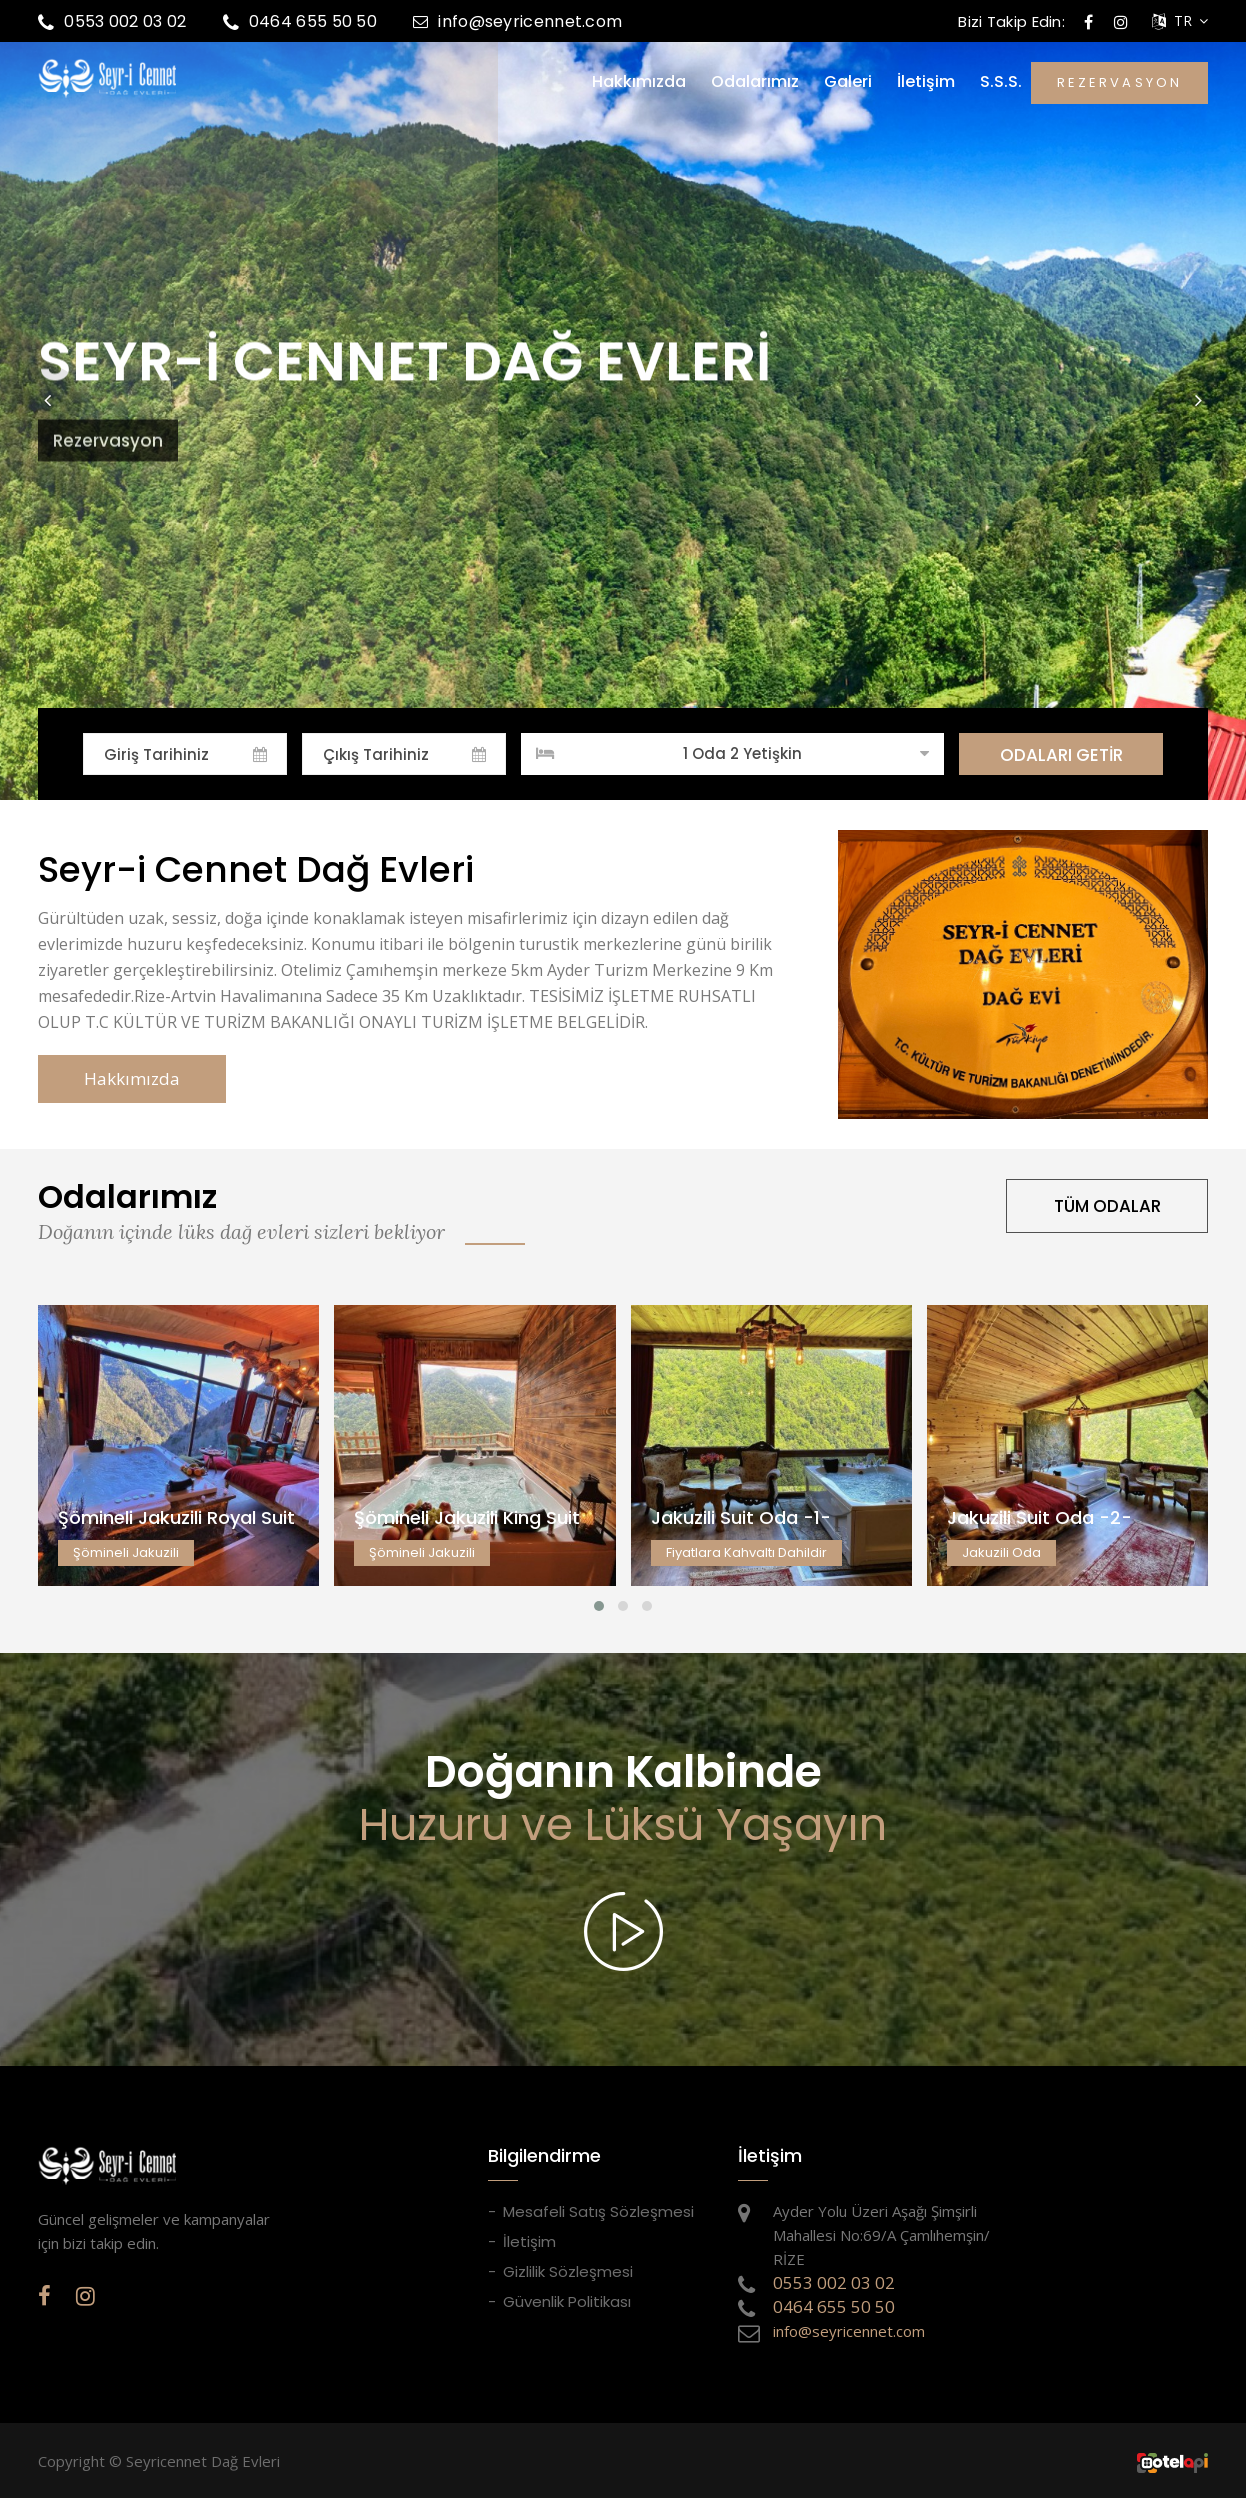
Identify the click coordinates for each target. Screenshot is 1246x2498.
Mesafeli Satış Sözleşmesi (598, 2211)
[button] (47, 400)
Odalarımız (755, 82)
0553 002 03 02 (112, 21)
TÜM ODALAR (1107, 1206)
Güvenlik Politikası (567, 2301)
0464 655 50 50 (300, 21)
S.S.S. (1001, 82)
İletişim (926, 82)
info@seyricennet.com (517, 21)
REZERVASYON (1119, 82)
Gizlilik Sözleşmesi (568, 2271)
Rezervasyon (108, 416)
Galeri (848, 82)
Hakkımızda (639, 82)
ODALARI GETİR (1061, 755)
